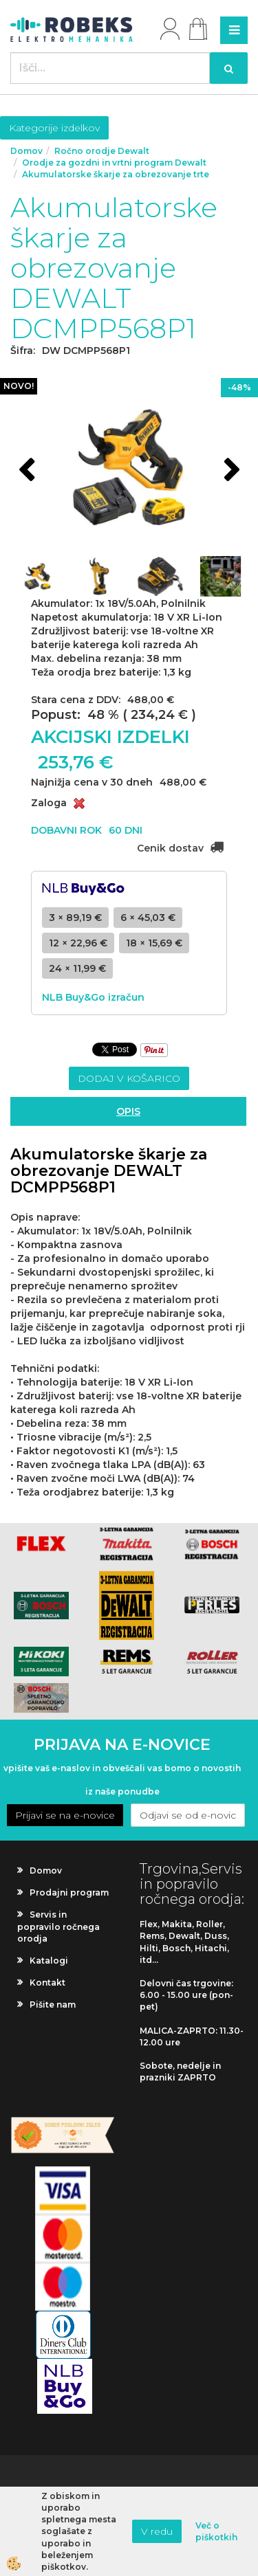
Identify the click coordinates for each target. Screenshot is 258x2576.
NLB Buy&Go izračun (93, 997)
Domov (26, 151)
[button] (230, 471)
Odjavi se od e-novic (188, 1815)
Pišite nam (53, 2004)
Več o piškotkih (216, 2531)
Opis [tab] (128, 1111)
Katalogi (49, 1960)
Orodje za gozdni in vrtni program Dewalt (114, 162)
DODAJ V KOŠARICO (129, 1078)
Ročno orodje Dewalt (101, 151)
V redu (157, 2531)
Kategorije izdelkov (54, 128)
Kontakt (47, 1982)
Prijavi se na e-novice (65, 1815)
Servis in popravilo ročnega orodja (58, 1926)
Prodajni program (69, 1892)
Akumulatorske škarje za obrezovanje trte (115, 174)
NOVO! (18, 386)
